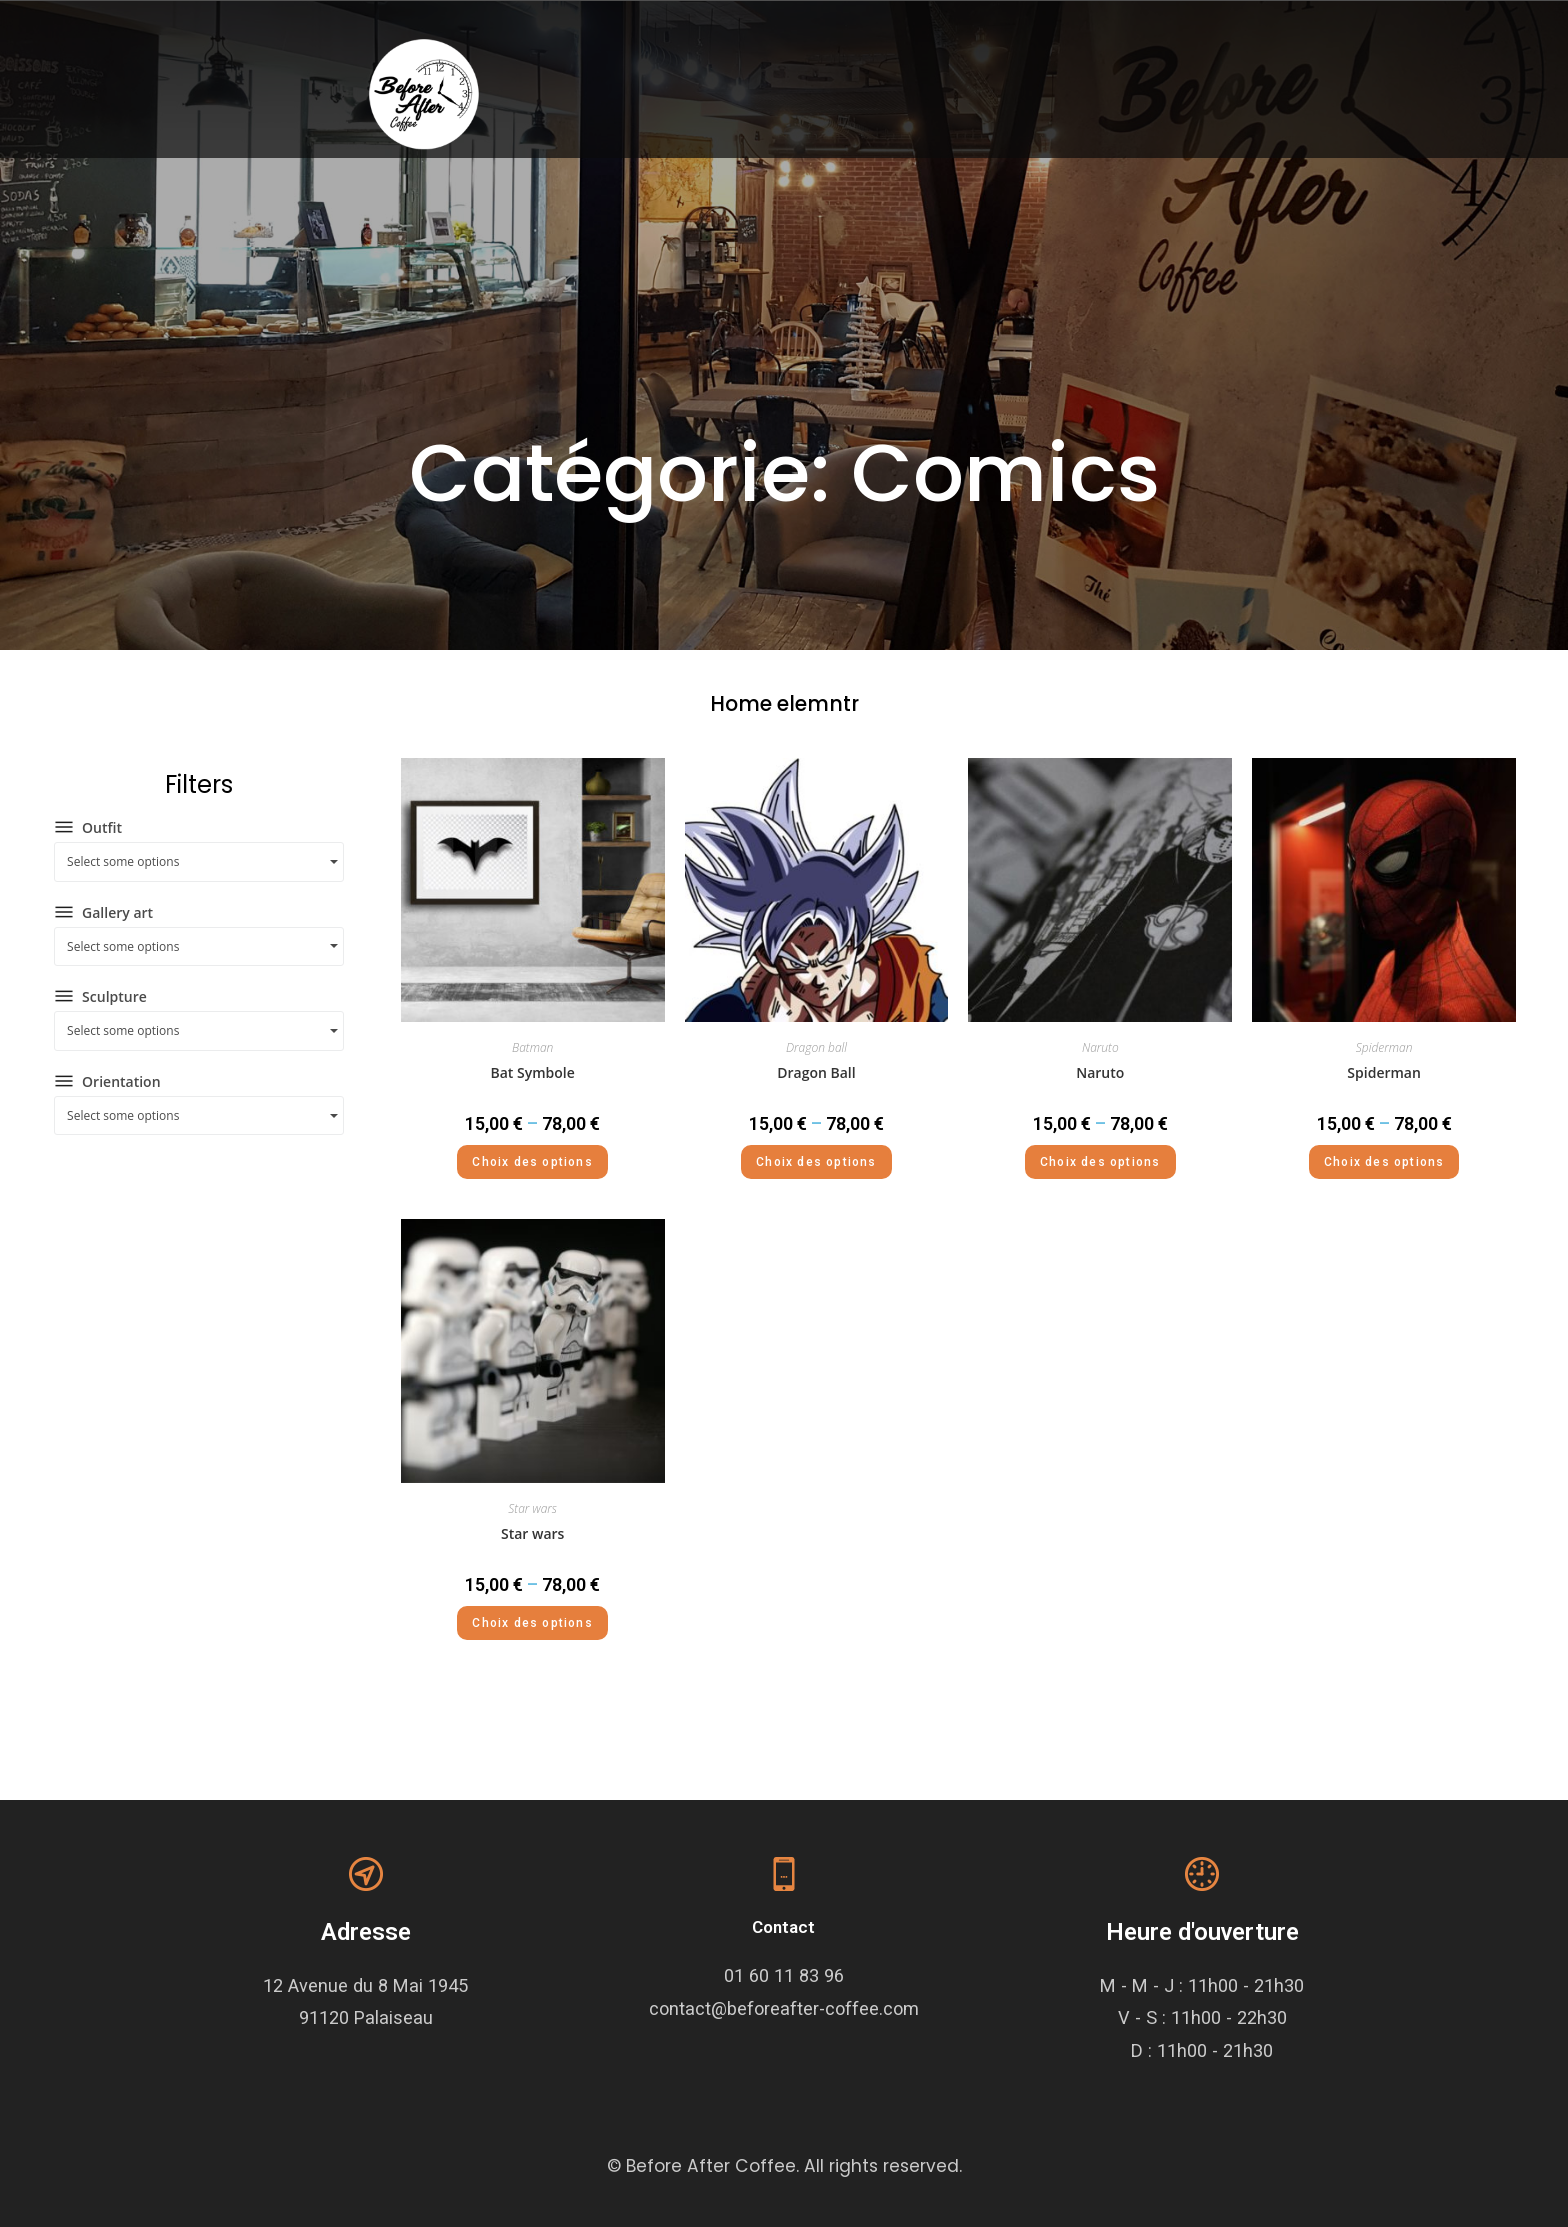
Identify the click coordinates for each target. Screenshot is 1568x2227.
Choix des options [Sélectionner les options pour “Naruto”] (1100, 1162)
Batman (532, 1047)
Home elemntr (784, 704)
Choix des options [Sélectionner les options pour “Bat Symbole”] (532, 1162)
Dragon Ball (816, 1072)
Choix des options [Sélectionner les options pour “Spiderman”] (1384, 1162)
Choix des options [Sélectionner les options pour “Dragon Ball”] (816, 1162)
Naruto (1100, 1047)
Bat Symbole (533, 1072)
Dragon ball (816, 1047)
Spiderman (1384, 1047)
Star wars (532, 1508)
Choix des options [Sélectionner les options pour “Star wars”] (532, 1623)
